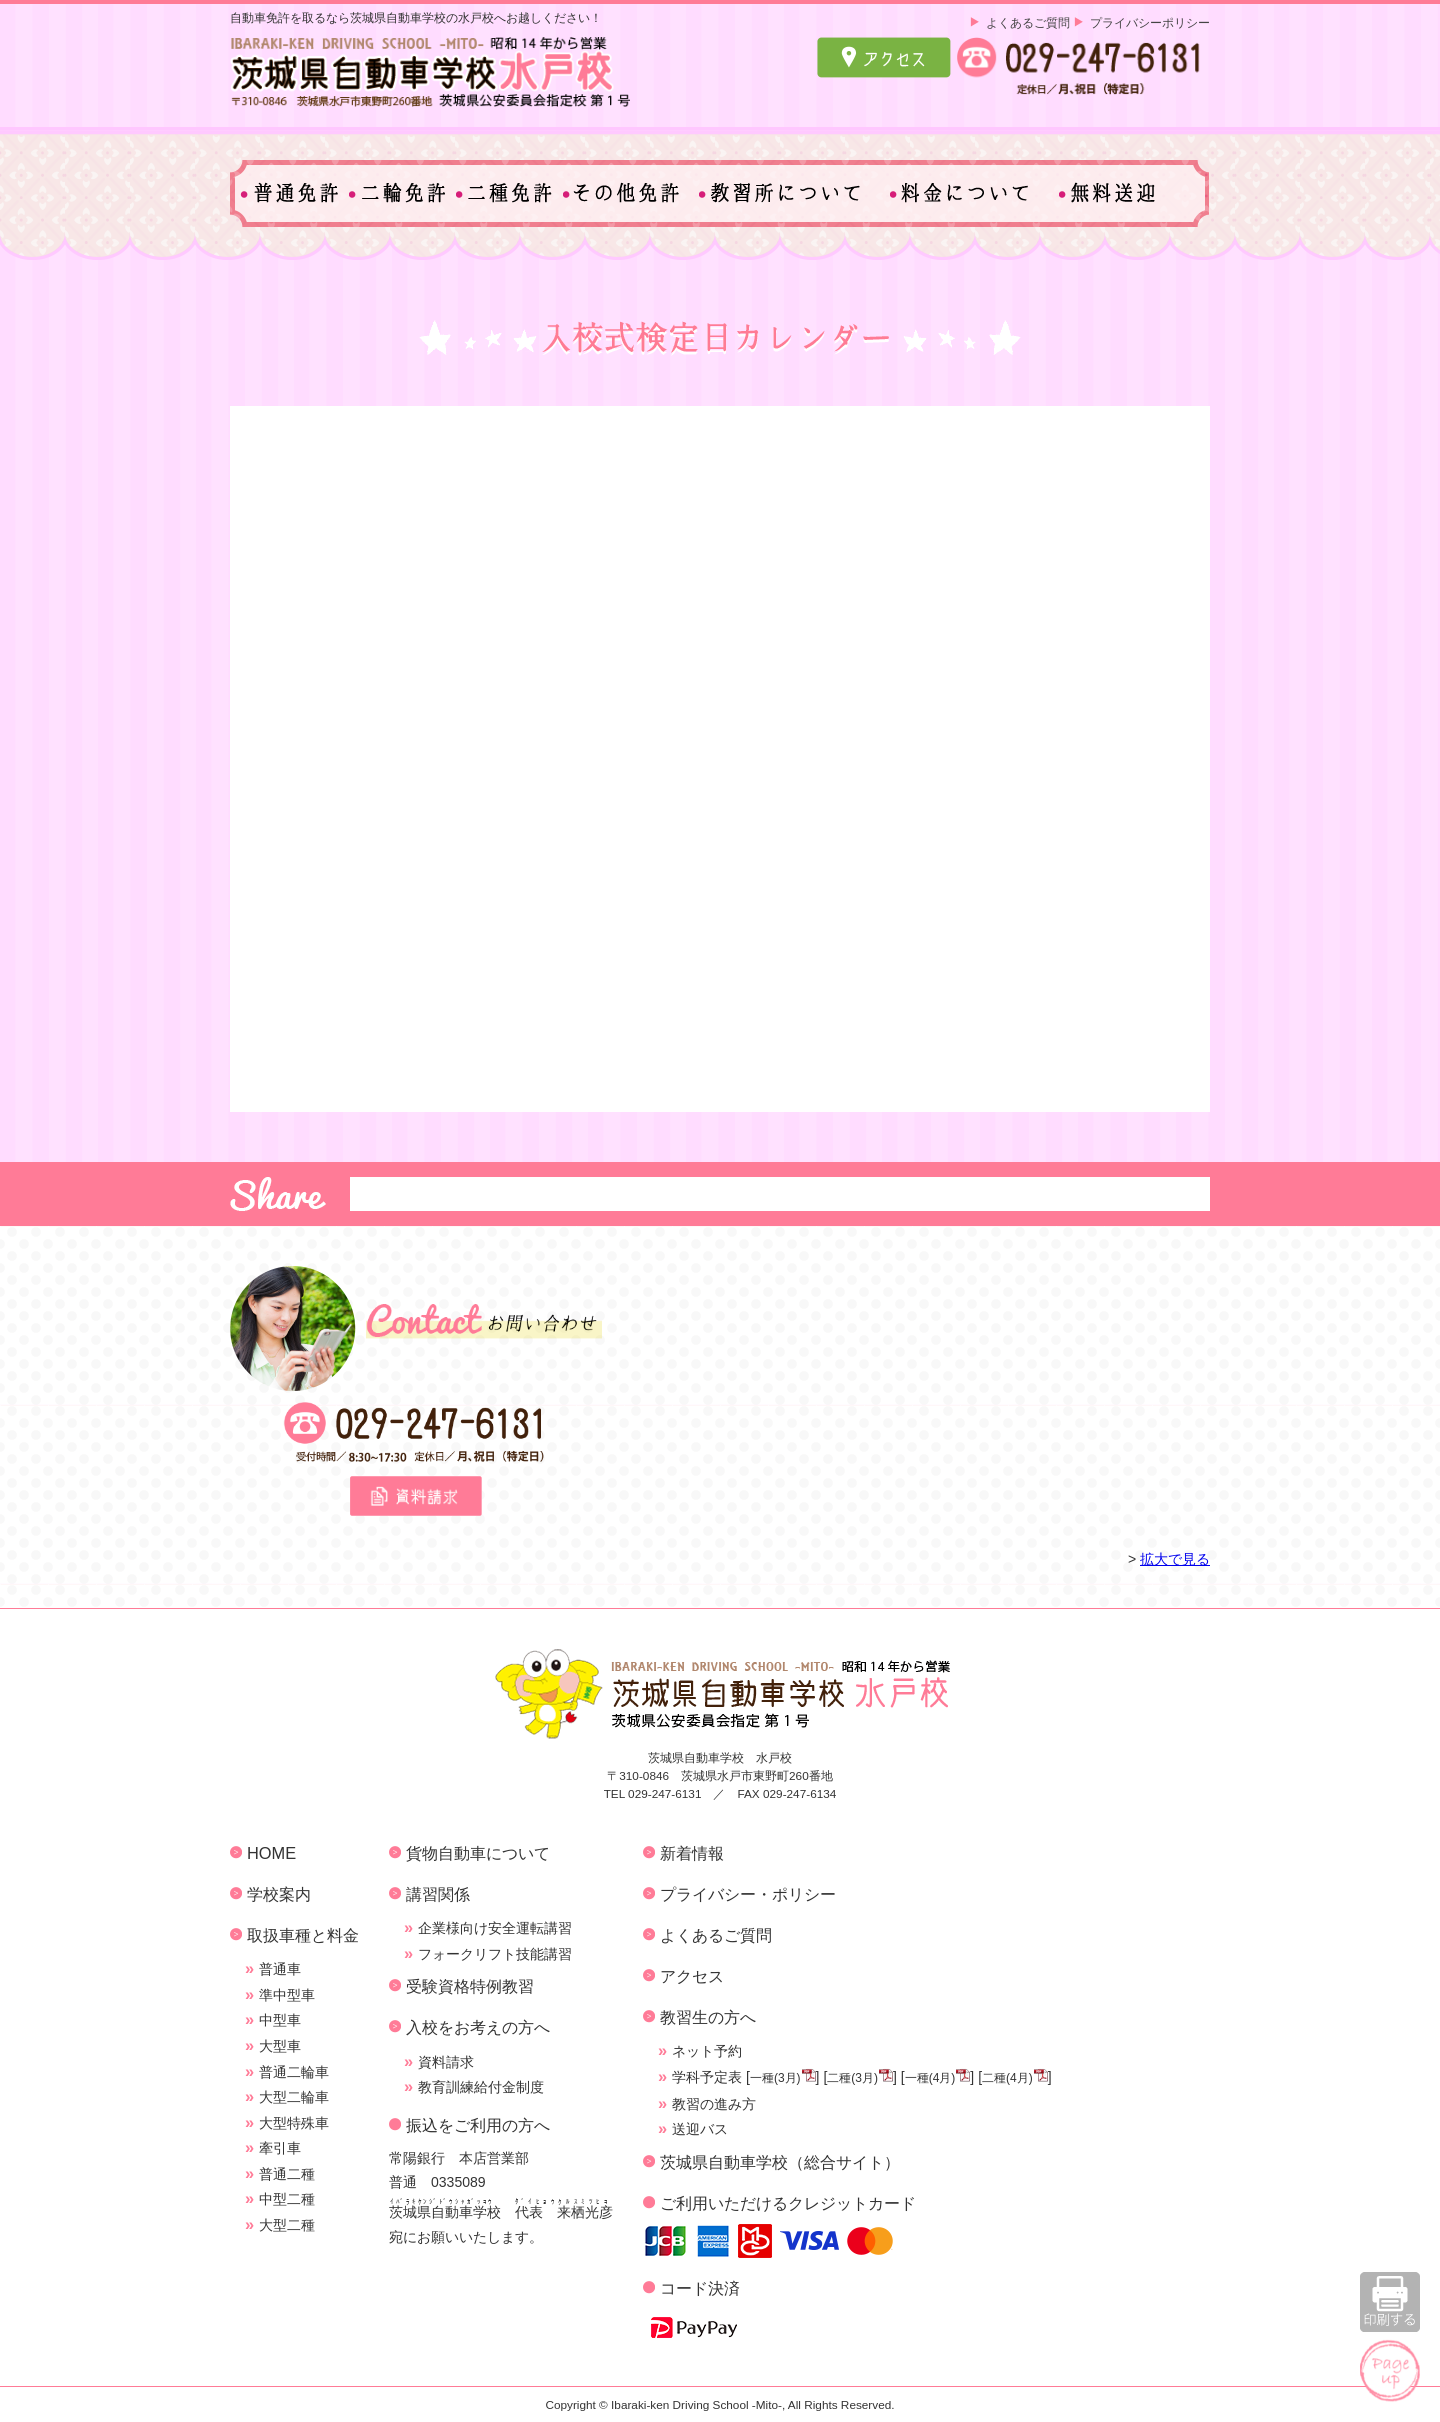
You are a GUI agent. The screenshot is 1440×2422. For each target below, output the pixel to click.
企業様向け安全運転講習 (495, 1928)
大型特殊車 (294, 2123)
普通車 (280, 1969)
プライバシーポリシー (1150, 22)
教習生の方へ (708, 2017)
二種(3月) (852, 2078)
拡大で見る (1175, 1559)
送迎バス (700, 2129)
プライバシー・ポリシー (748, 1894)
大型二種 (287, 2225)
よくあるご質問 (1028, 22)
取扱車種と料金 (303, 1935)
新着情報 (692, 1853)
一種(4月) (930, 2078)
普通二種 (287, 2174)
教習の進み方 (714, 2104)
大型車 (280, 2046)
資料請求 (446, 2062)
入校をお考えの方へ (478, 2027)
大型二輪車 (294, 2097)
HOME (271, 1853)
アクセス (692, 1976)
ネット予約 (707, 2051)
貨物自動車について (478, 1853)
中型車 (280, 2020)
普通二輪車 (294, 2072)
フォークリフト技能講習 (495, 1954)
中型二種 (287, 2199)
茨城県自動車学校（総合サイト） (780, 2162)
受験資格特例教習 (470, 1986)
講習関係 (438, 1894)
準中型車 (287, 1995)
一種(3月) (775, 2078)
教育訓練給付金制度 (481, 2087)
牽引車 (280, 2148)
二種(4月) (1007, 2078)
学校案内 (279, 1894)
